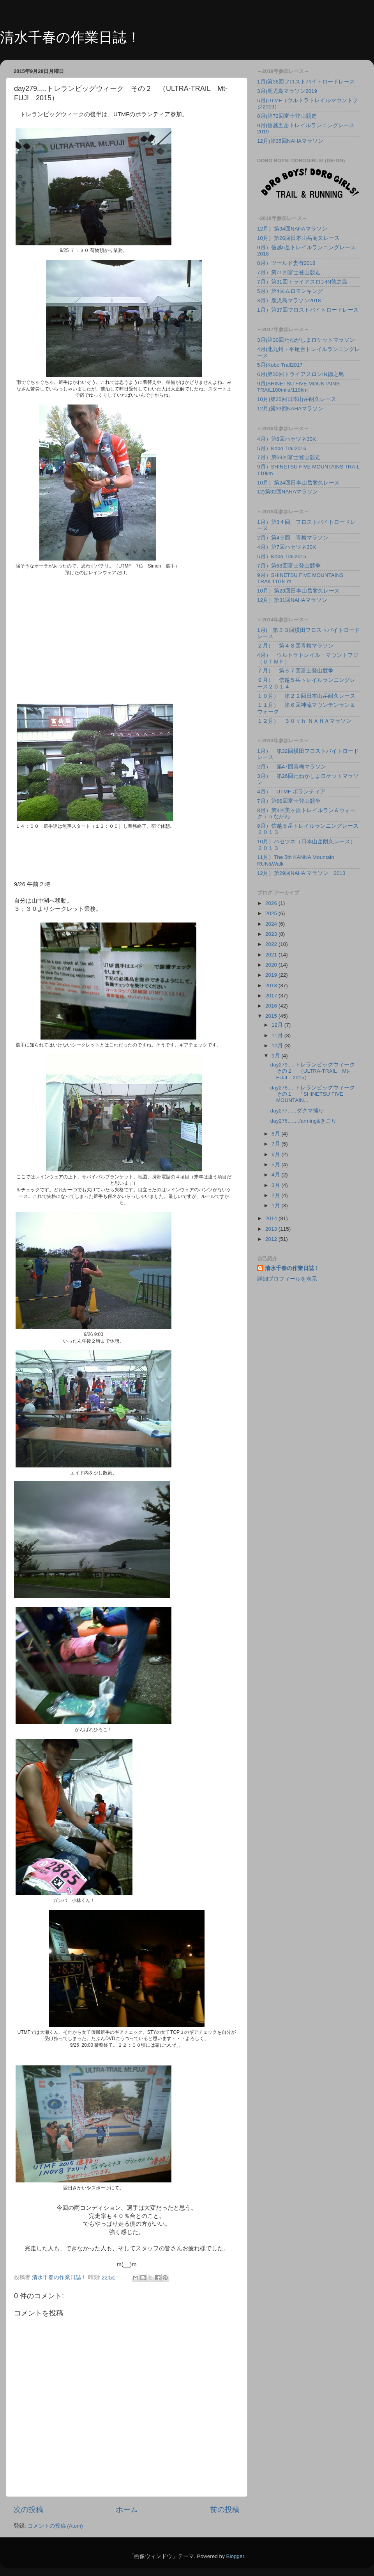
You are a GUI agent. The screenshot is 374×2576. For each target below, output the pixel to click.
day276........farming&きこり (303, 1121)
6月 (276, 1154)
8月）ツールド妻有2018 (286, 263)
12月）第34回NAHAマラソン (292, 229)
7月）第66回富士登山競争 (289, 801)
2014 (272, 1218)
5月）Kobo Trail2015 (281, 556)
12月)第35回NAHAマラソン (290, 141)
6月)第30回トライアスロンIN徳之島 (300, 374)
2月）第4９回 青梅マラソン (292, 538)
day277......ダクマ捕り (297, 1111)
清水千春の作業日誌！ (70, 37)
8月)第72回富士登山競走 (287, 116)
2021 (272, 955)
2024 (272, 924)
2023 (272, 934)
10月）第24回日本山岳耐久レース (298, 483)
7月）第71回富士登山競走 (289, 272)
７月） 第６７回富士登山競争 (295, 671)
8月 (276, 1134)
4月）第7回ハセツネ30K (286, 547)
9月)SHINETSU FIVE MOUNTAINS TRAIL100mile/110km (298, 387)
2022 (272, 944)
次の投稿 (28, 2509)
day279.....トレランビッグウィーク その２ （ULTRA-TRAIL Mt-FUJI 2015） (315, 1071)
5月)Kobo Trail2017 (280, 365)
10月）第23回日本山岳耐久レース (298, 591)
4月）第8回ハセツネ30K (286, 439)
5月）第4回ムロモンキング (290, 291)
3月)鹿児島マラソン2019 (287, 91)
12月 (278, 1025)
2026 (272, 903)
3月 (276, 1185)
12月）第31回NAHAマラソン (292, 600)
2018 (272, 985)
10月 (278, 1045)
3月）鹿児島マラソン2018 (289, 300)
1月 (276, 1205)
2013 (272, 1229)
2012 (272, 1239)
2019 (272, 975)
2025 (272, 913)
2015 (272, 1016)
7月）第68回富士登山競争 (289, 566)
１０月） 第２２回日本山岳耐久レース (306, 696)
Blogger (235, 2556)
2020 (272, 965)
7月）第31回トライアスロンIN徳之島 (302, 282)
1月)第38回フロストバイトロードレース (306, 82)
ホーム (127, 2509)
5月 (276, 1164)
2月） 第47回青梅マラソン (291, 767)
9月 (276, 1056)
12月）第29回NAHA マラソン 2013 (301, 873)
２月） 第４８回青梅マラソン (295, 646)
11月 (278, 1035)
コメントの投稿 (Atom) (55, 2526)
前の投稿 (225, 2509)
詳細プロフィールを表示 (287, 1279)
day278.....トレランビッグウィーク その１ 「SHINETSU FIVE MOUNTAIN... (315, 1094)
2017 (272, 996)
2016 (272, 1006)
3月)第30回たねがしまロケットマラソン (306, 340)
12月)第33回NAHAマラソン (290, 409)
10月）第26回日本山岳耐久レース (298, 238)
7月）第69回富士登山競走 (289, 457)
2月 (276, 1195)
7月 (276, 1144)
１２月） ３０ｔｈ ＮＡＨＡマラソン (304, 721)
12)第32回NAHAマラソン (287, 492)
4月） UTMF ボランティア (291, 792)
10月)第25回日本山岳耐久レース (296, 399)
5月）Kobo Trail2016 (281, 448)
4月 (276, 1175)
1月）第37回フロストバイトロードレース (308, 310)
